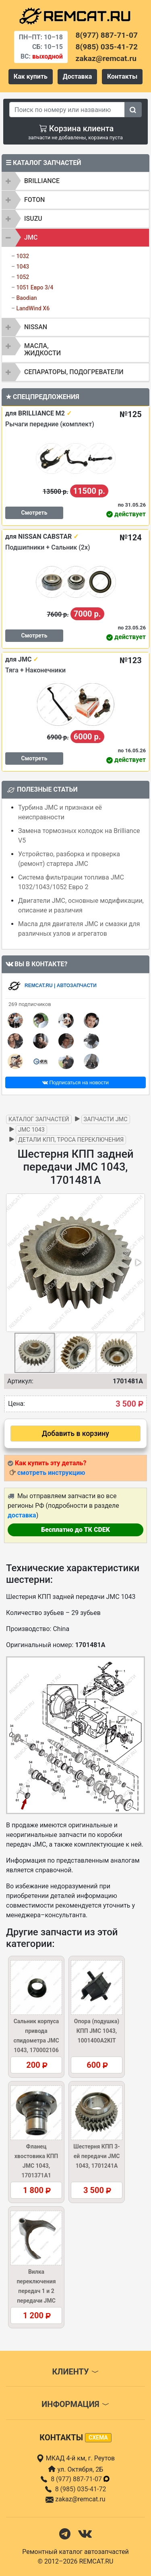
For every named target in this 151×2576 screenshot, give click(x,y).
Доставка (77, 76)
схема (98, 2437)
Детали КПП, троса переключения (71, 1139)
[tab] (75, 181)
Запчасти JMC (106, 1119)
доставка (22, 1515)
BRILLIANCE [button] (42, 181)
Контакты (122, 76)
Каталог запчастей (38, 1119)
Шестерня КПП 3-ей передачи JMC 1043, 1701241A (96, 2156)
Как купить (31, 76)
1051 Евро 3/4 (34, 287)
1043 (22, 266)
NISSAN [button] (35, 327)
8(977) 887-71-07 (107, 35)
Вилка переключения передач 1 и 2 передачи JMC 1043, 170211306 (36, 2291)
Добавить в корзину (75, 1434)
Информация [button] (75, 2404)
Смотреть (34, 512)
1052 (22, 277)
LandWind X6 (33, 308)
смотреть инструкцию (51, 1472)
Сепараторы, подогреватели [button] (74, 372)
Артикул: (20, 1381)
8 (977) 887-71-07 (80, 2479)
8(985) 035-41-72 (107, 46)
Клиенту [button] (75, 2371)
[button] (137, 1262)
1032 (22, 256)
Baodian (26, 298)
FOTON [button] (34, 200)
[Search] (67, 109)
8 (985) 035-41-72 (80, 2489)
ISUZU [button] (33, 218)
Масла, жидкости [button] (42, 349)
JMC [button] (30, 237)
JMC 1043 (31, 1129)
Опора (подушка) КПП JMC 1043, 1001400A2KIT (96, 2031)
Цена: (16, 1403)
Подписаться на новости (75, 1082)
